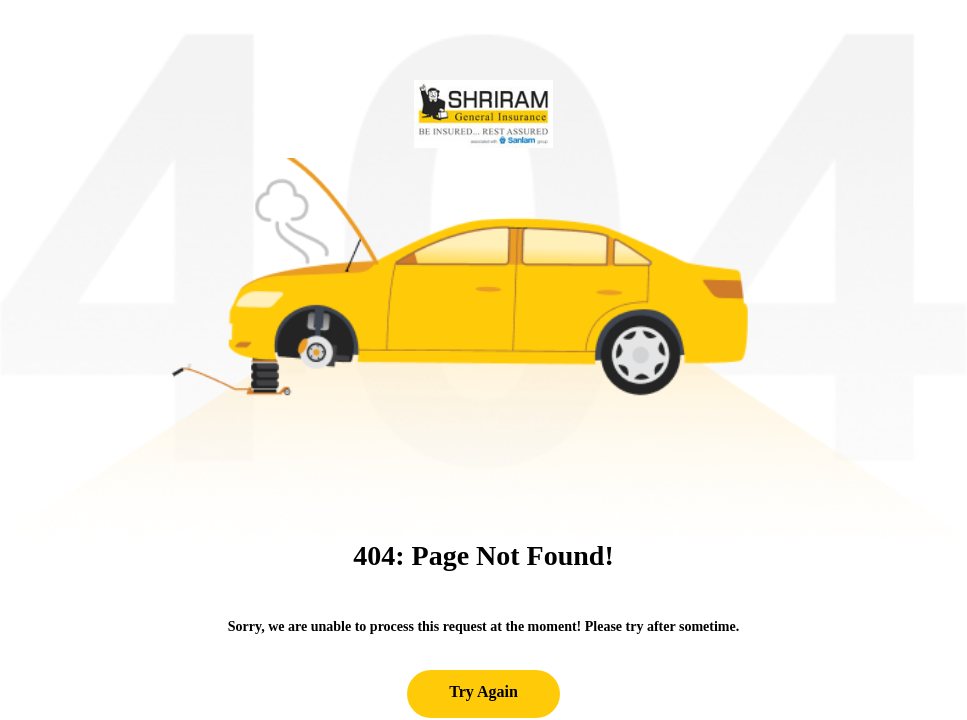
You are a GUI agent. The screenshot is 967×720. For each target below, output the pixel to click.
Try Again (483, 691)
